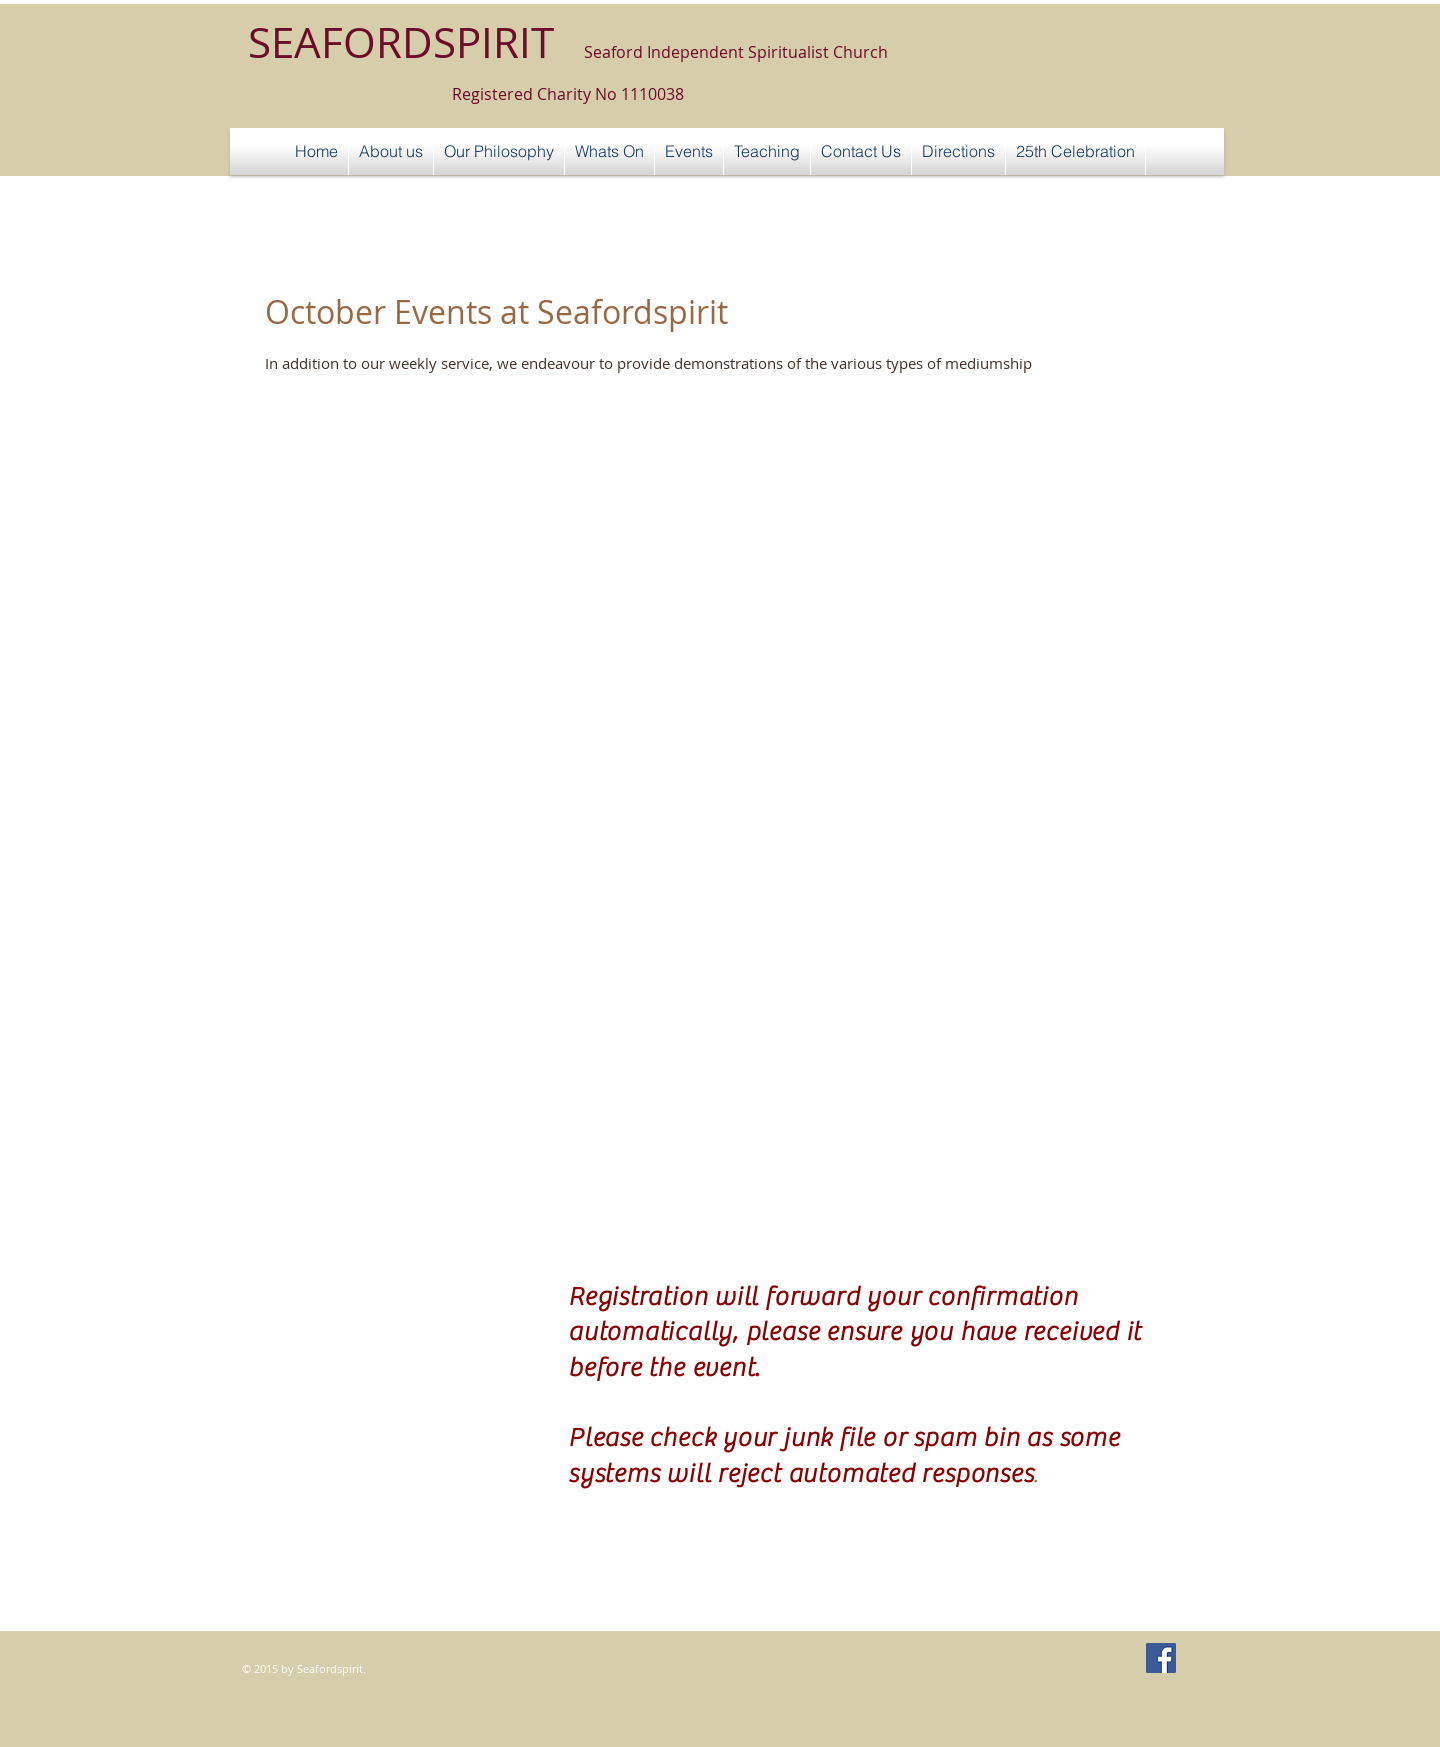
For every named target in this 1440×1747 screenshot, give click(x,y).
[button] (689, 151)
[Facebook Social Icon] (1161, 1658)
